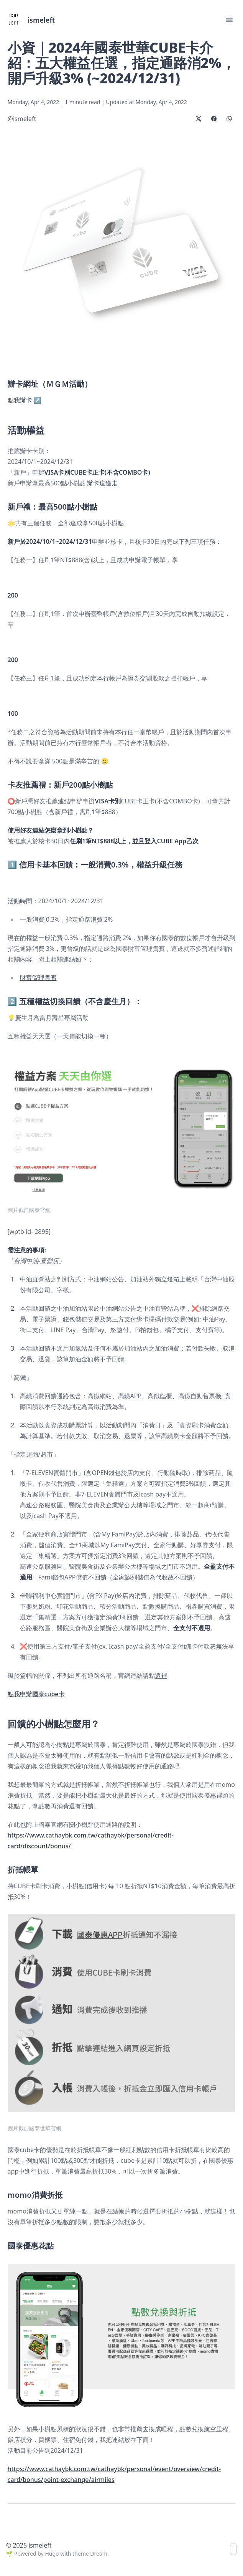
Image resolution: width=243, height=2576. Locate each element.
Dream (98, 2553)
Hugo (52, 2553)
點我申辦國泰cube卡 (36, 1694)
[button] (229, 20)
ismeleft (41, 20)
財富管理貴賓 (38, 977)
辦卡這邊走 (102, 483)
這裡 (161, 1675)
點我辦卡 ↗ (24, 400)
